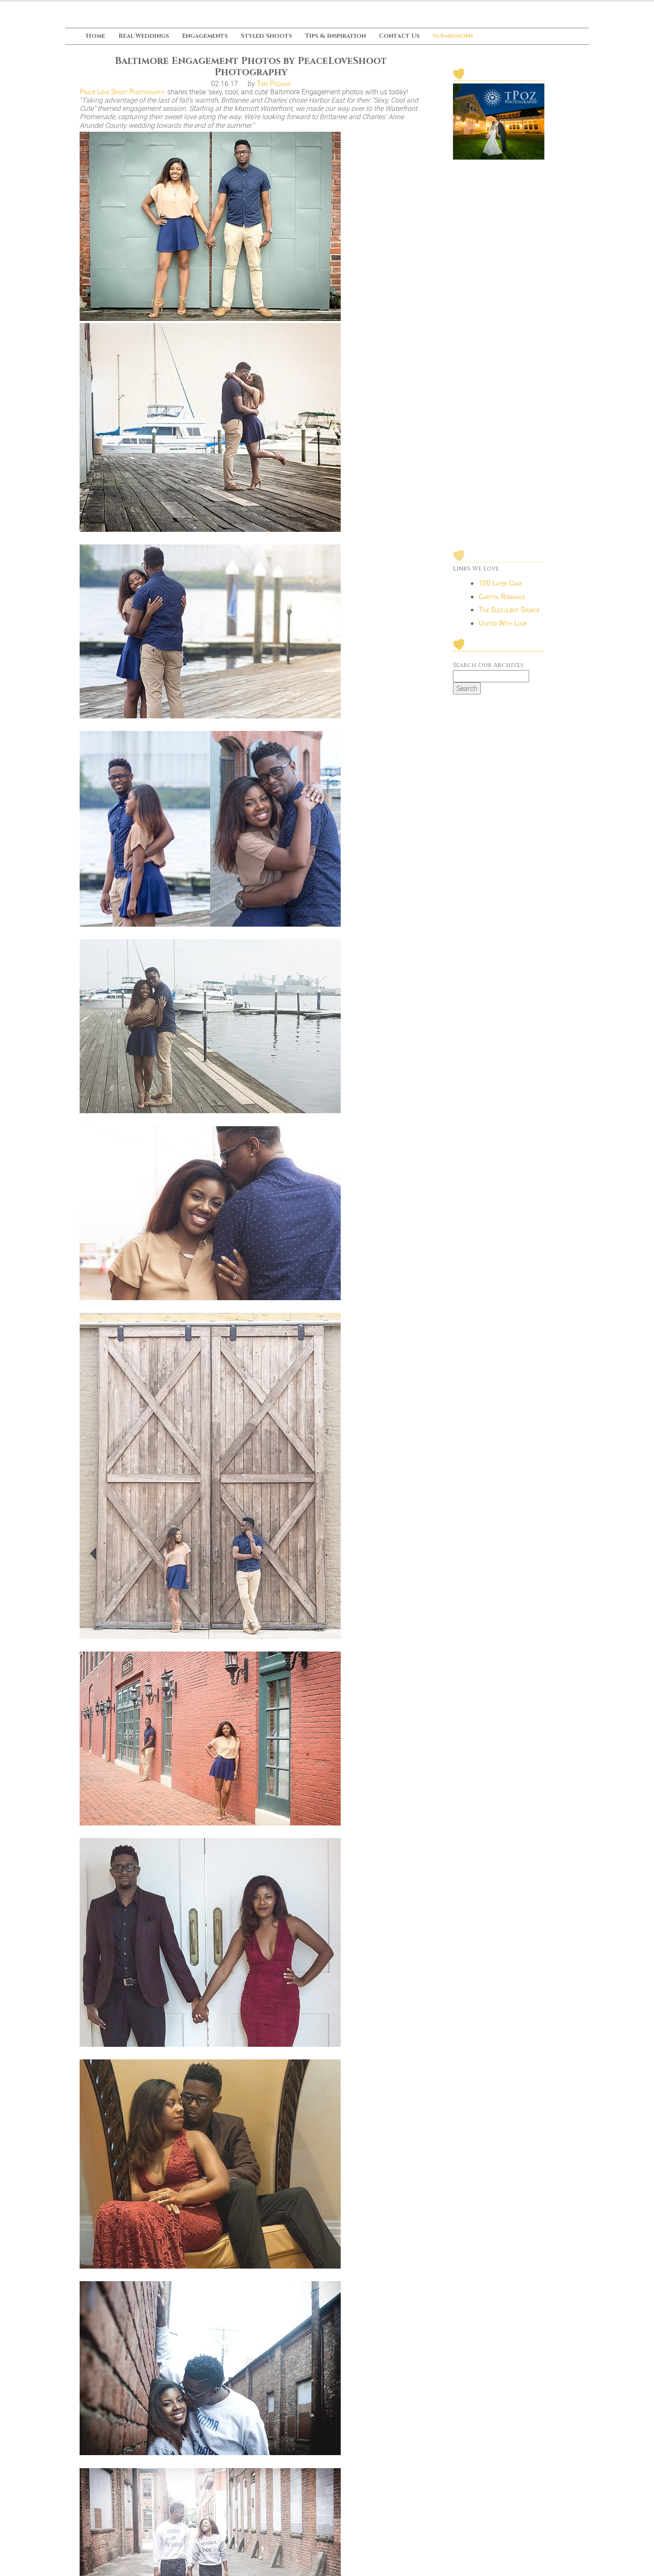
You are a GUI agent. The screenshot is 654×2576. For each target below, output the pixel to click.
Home (95, 36)
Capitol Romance (502, 687)
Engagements (205, 36)
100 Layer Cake (500, 674)
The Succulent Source (509, 700)
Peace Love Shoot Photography (122, 92)
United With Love (503, 713)
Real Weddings (143, 36)
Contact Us (399, 36)
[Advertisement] (498, 406)
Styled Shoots (266, 36)
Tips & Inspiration (335, 36)
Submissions (453, 36)
